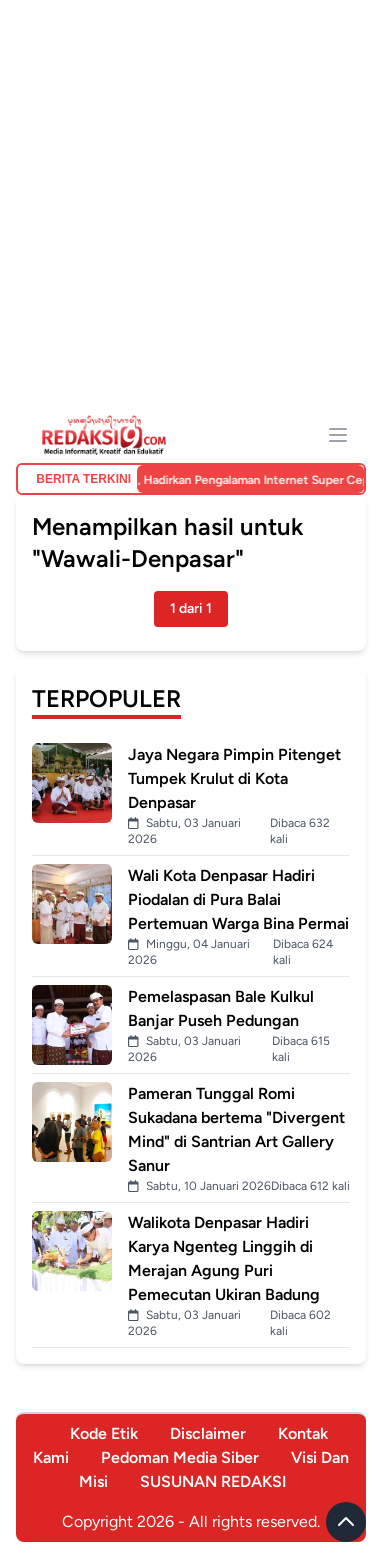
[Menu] (338, 435)
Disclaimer (208, 1433)
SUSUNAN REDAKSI (213, 1481)
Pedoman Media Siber (180, 1457)
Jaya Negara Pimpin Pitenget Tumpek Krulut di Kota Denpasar (234, 778)
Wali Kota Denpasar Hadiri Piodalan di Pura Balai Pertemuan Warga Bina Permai (238, 899)
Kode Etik (104, 1433)
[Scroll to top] (346, 1522)
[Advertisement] (191, 215)
